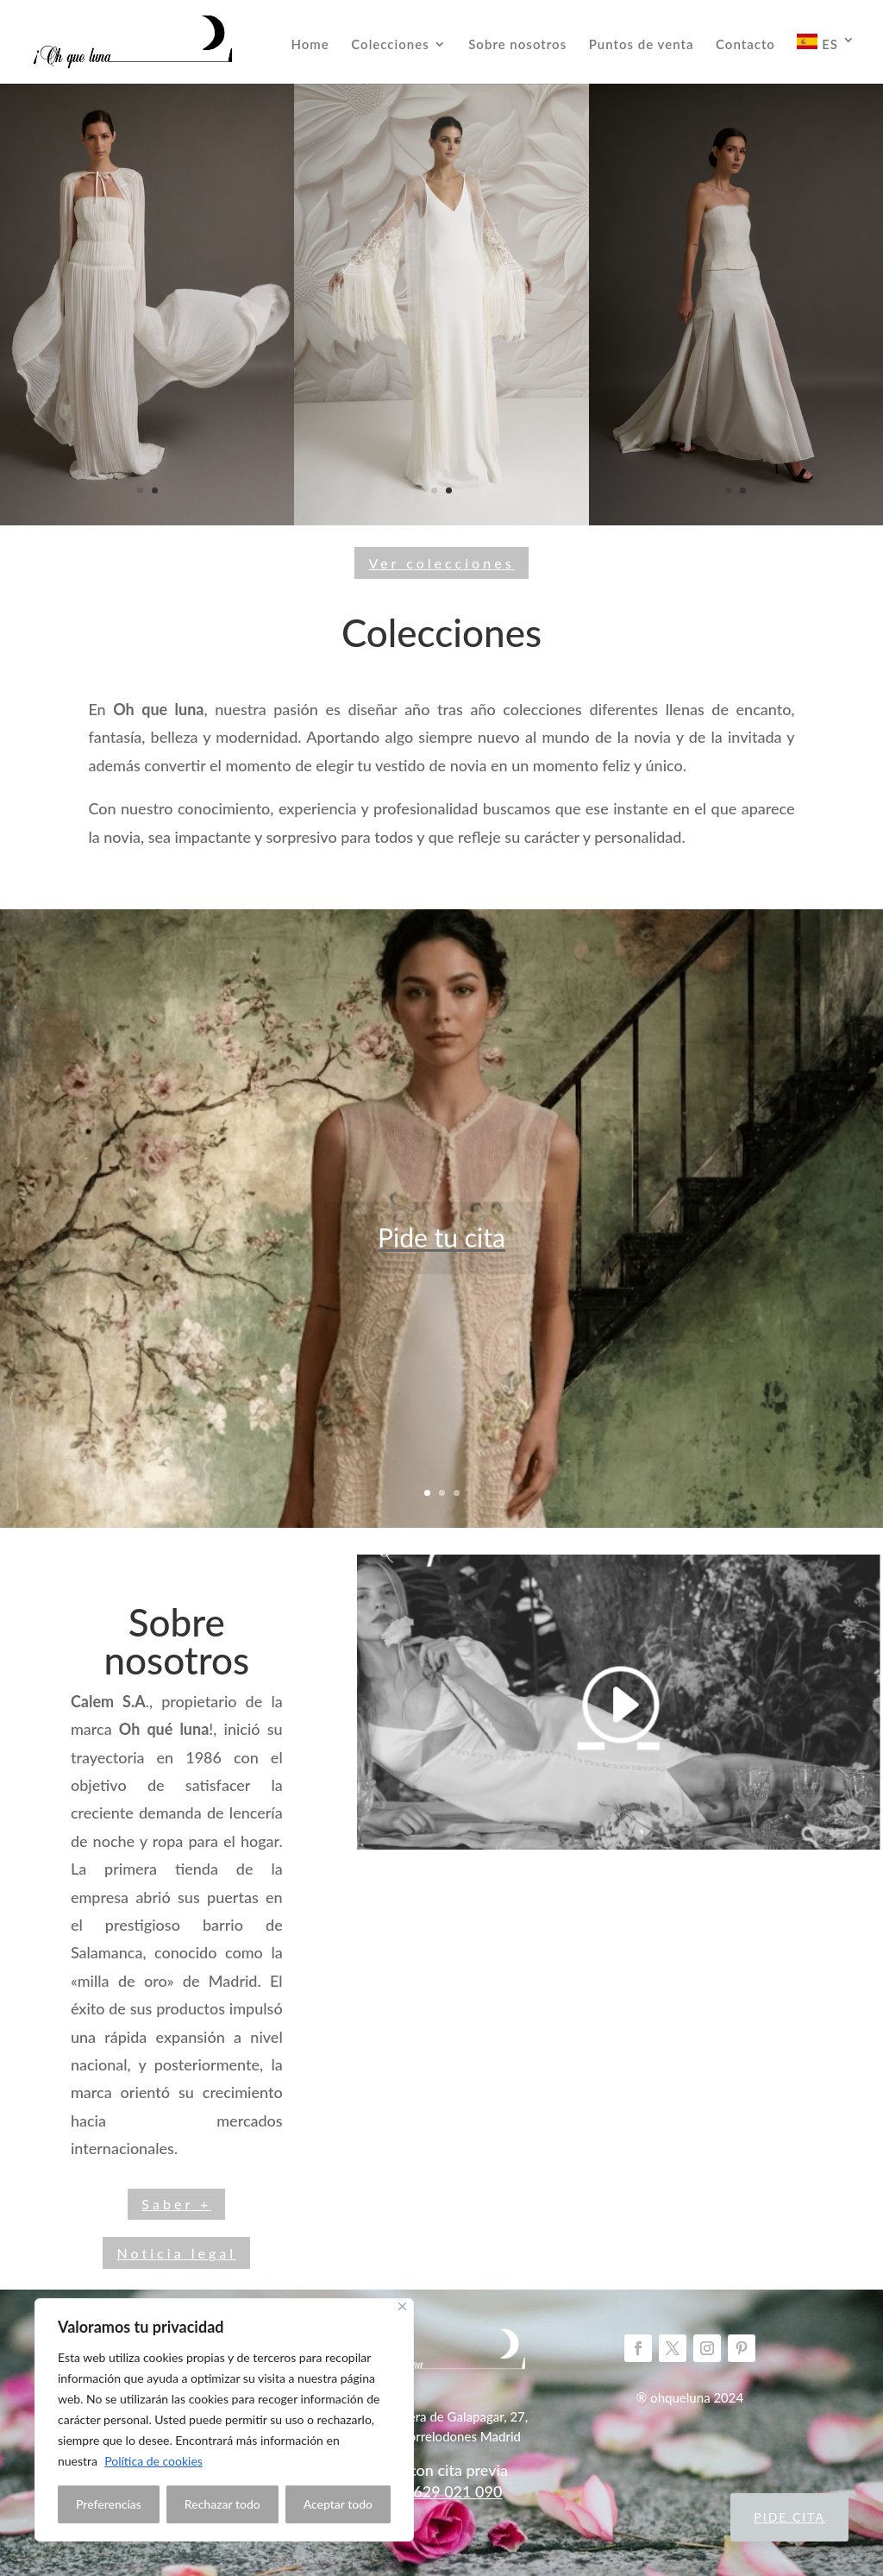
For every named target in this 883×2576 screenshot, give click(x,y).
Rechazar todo (222, 2504)
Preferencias (108, 2504)
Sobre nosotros (517, 45)
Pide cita (789, 2517)
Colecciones (390, 45)
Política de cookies (153, 2460)
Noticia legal (176, 2253)
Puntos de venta (641, 45)
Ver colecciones (441, 563)
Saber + (176, 2204)
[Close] (402, 2306)
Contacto (745, 45)
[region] (224, 2419)
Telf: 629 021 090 (442, 2491)
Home (310, 45)
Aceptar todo (338, 2504)
